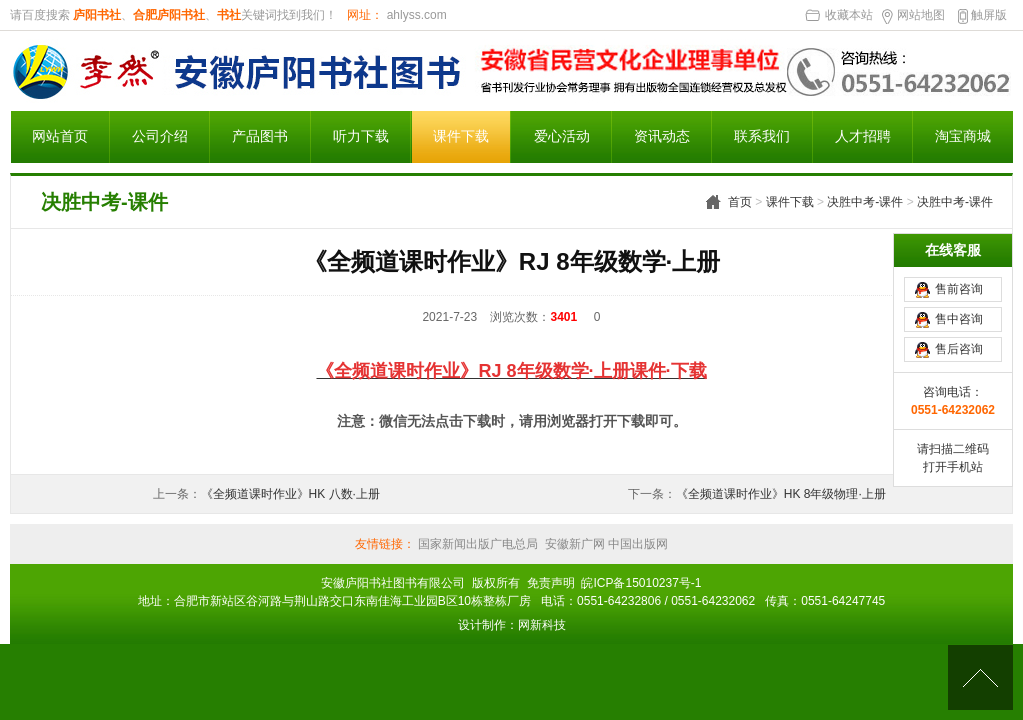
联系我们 (762, 136)
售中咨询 (959, 319)
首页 (740, 202)
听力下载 (361, 136)
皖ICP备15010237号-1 (641, 583)
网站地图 (921, 15)
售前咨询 (959, 289)
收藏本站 (849, 15)
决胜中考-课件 (865, 202)
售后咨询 (959, 349)
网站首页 (60, 136)
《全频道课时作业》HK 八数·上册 (290, 494)
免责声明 (551, 583)
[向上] (980, 677)
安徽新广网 (575, 544)
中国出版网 (636, 544)
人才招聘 (863, 136)
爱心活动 (562, 136)
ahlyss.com (414, 15)
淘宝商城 (963, 136)
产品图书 (260, 136)
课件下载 (461, 136)
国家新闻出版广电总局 (478, 544)
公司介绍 (160, 136)
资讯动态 (662, 136)
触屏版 (989, 15)
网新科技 (542, 625)
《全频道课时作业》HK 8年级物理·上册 (781, 494)
